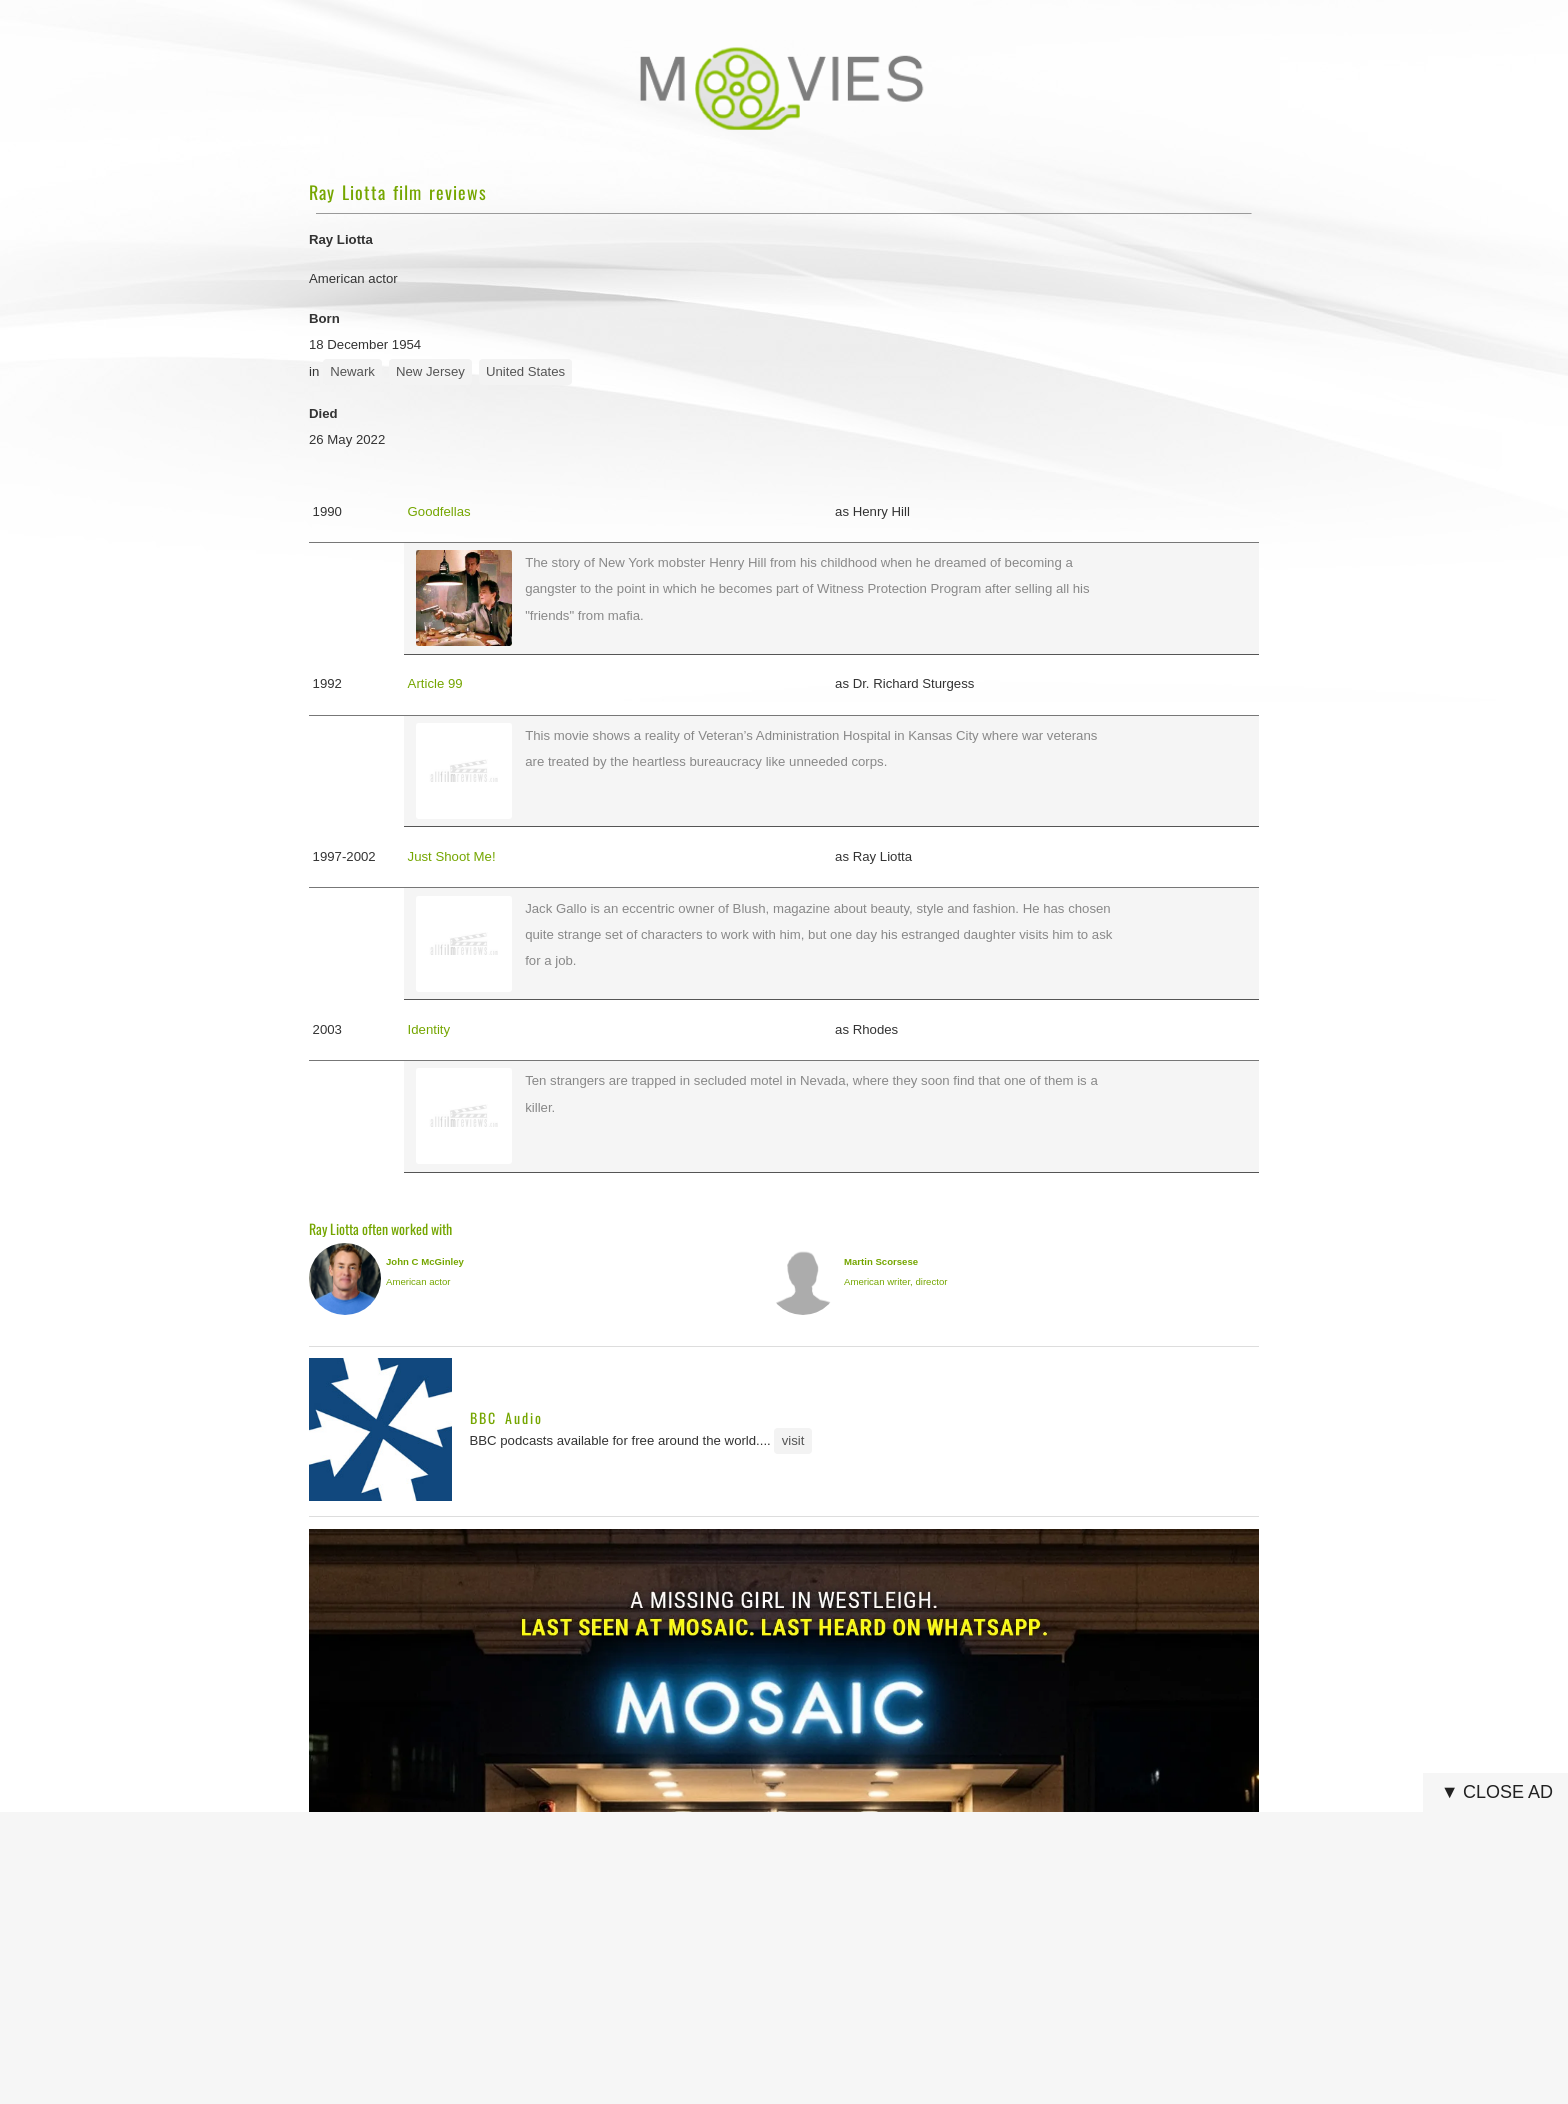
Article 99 (435, 683)
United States (525, 371)
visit (793, 1440)
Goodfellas (439, 511)
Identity (429, 1029)
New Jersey (430, 371)
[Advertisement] (790, 1958)
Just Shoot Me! (452, 856)
